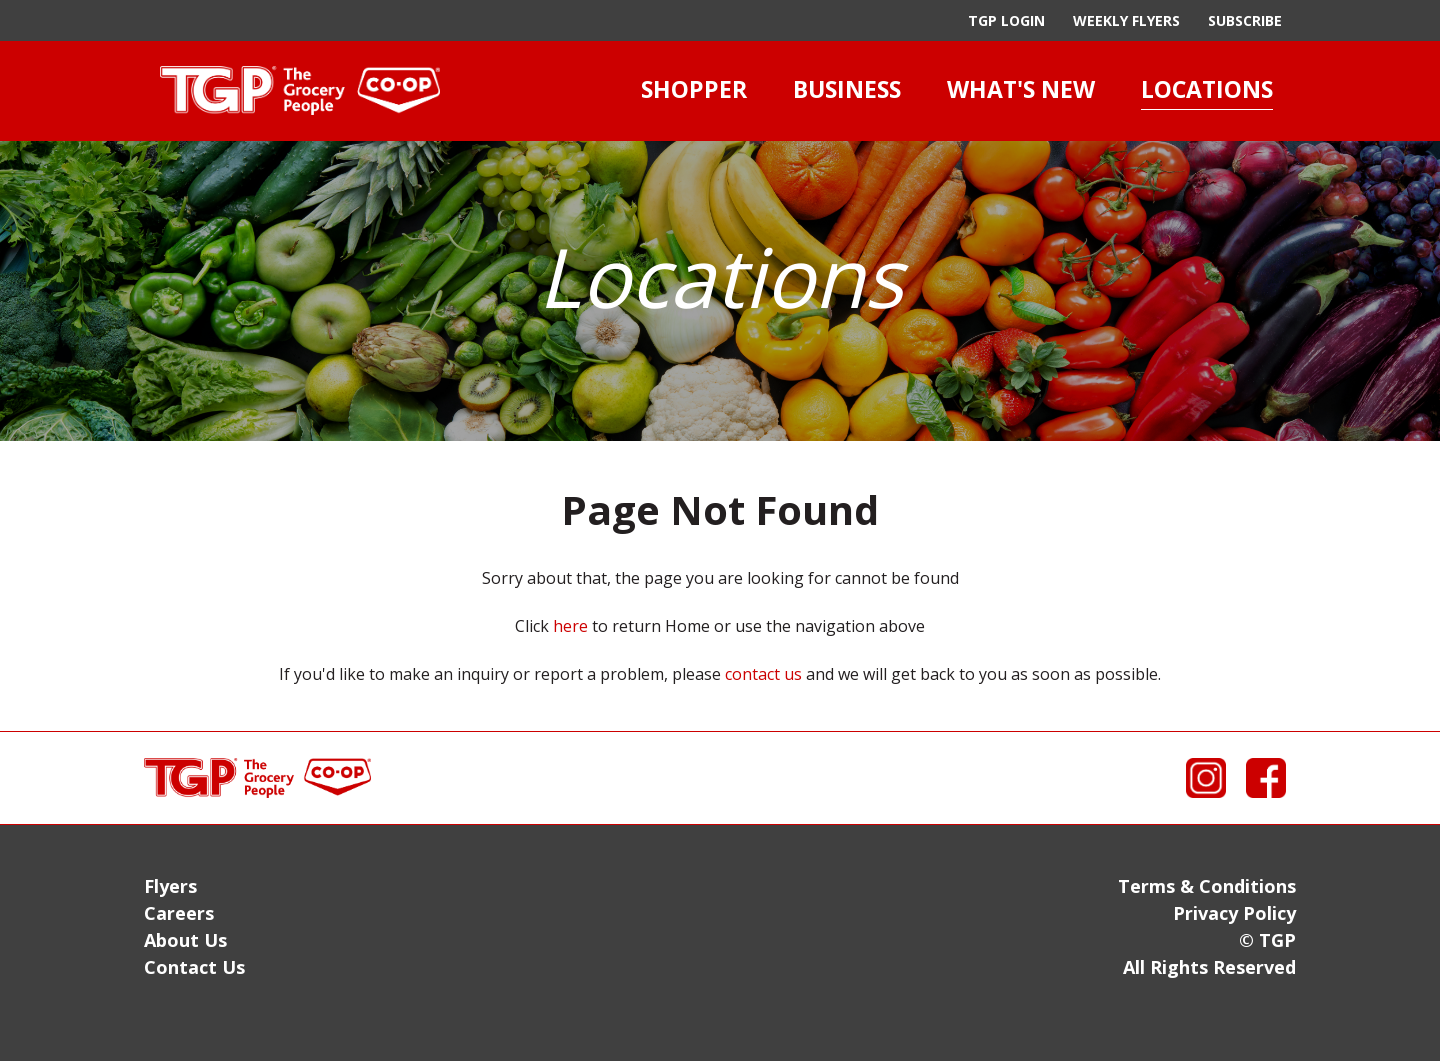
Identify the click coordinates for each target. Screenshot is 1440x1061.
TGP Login (1006, 20)
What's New (1021, 89)
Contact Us (194, 967)
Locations (1207, 89)
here (570, 626)
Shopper (694, 89)
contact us (763, 674)
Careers (179, 913)
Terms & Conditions (1207, 886)
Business (847, 89)
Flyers (170, 886)
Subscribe (1245, 20)
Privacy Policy (1234, 913)
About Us (185, 940)
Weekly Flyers (1126, 20)
